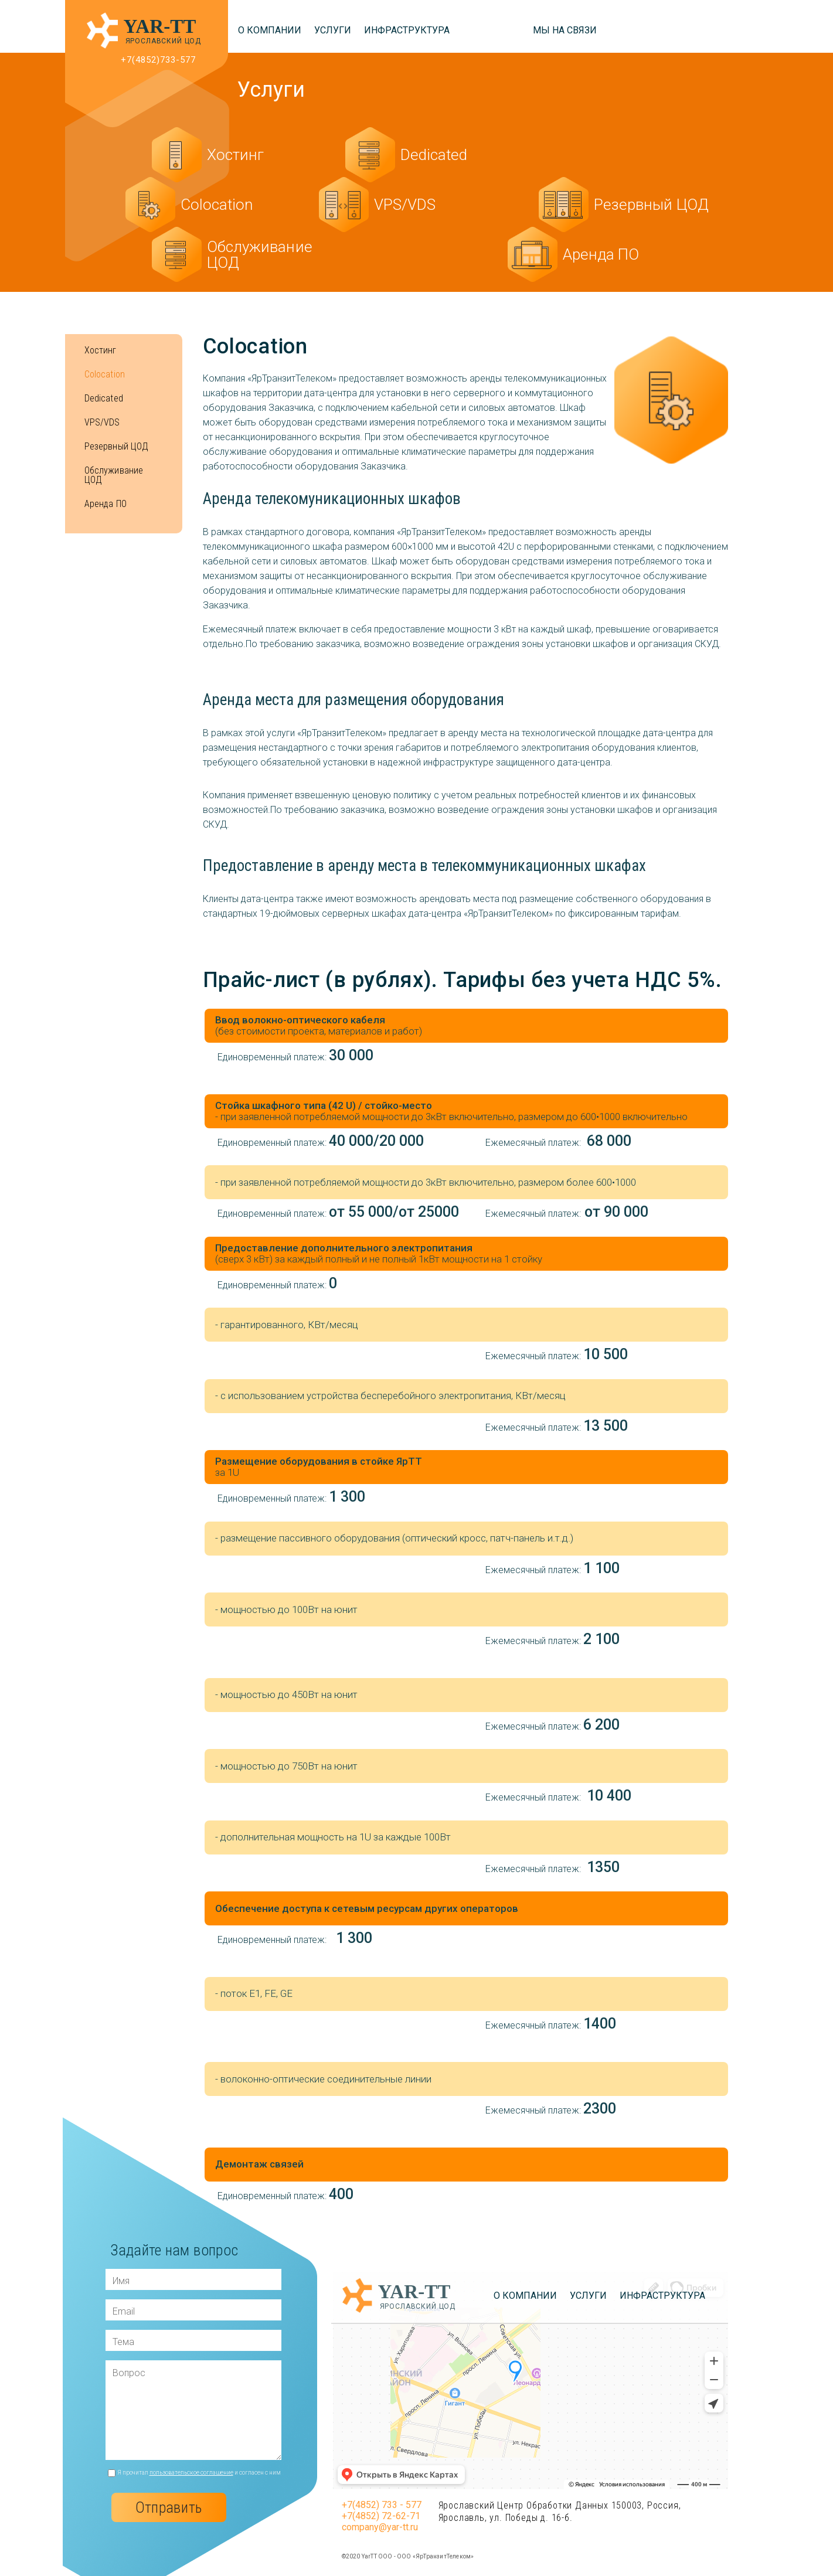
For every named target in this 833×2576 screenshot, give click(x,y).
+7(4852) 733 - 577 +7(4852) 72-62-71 (381, 2510)
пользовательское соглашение (191, 2472)
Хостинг (100, 350)
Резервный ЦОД (116, 446)
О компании (269, 30)
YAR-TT (160, 26)
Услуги (332, 30)
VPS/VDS (102, 422)
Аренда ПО (105, 504)
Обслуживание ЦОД (114, 475)
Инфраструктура (407, 30)
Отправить (168, 2507)
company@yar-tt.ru (380, 2527)
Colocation (104, 374)
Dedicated (103, 398)
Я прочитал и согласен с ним (199, 2472)
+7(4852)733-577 (158, 60)
